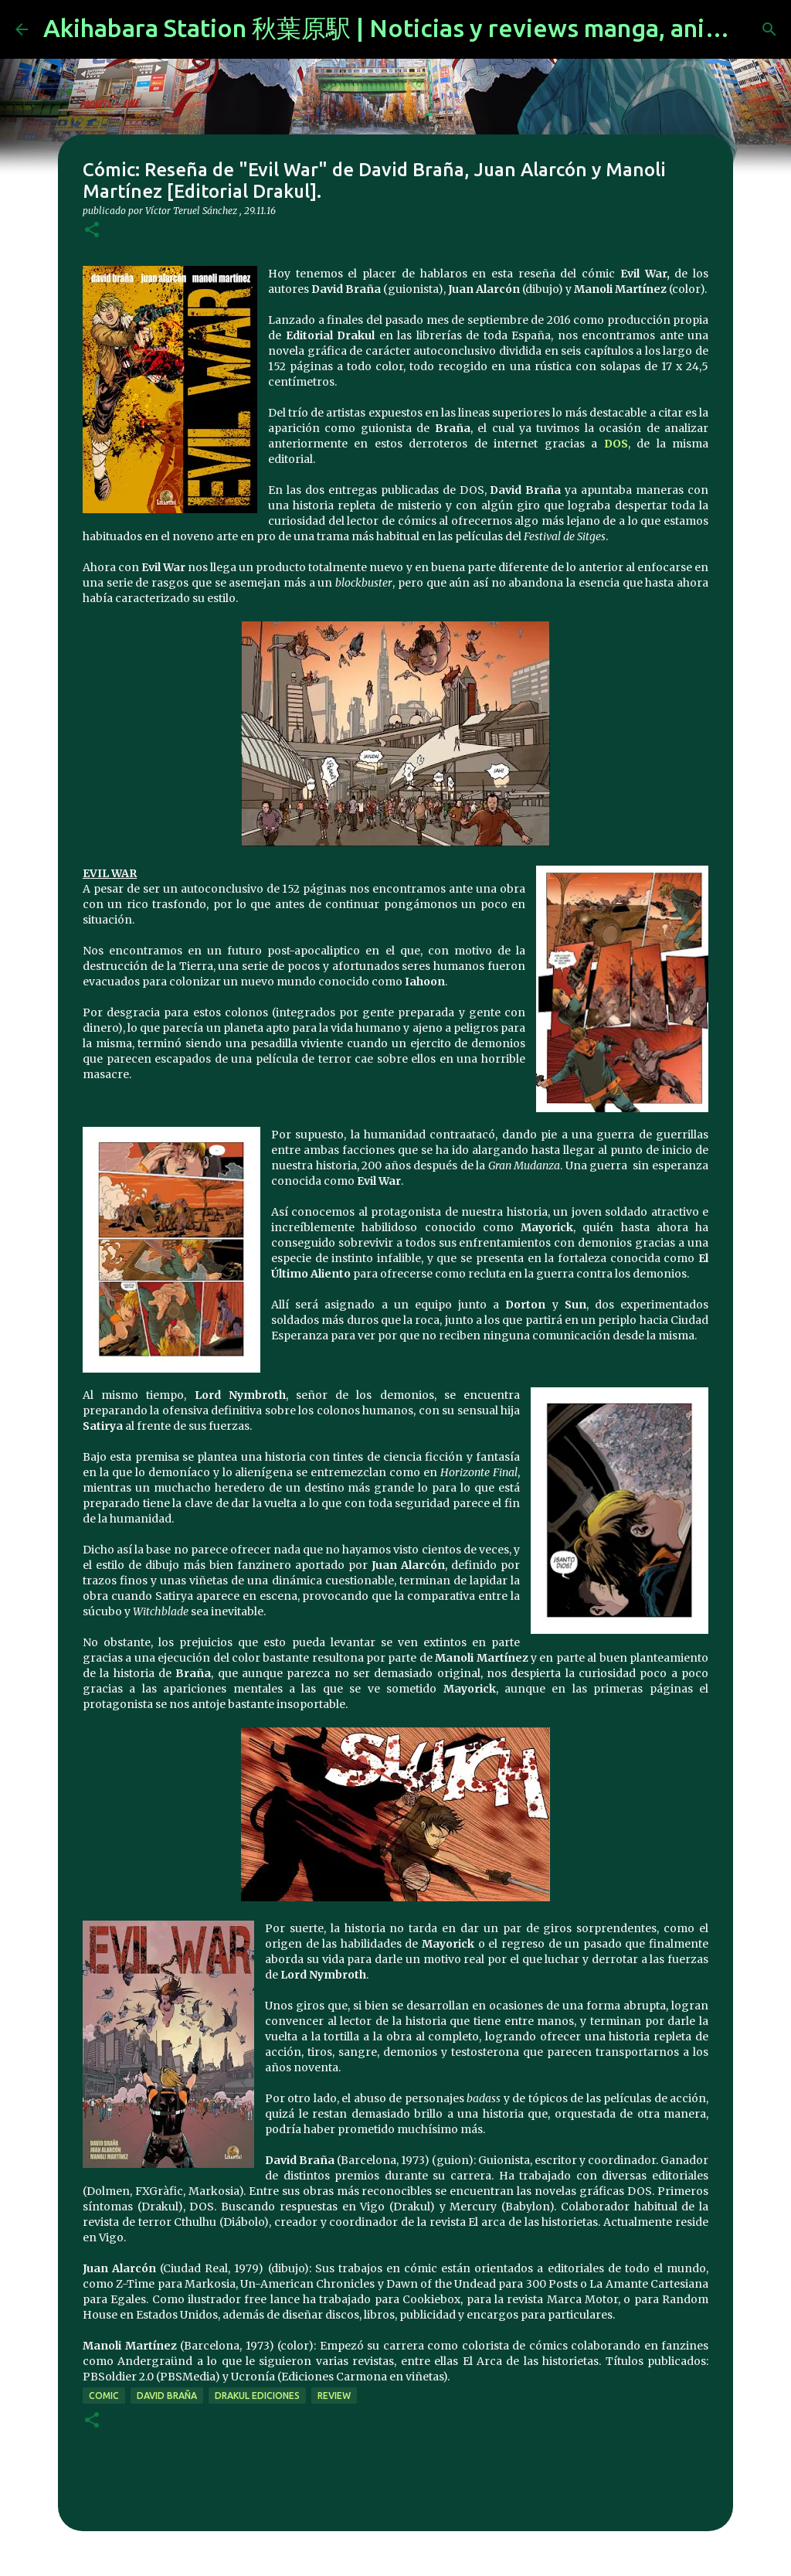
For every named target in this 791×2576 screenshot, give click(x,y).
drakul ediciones (257, 2396)
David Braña (167, 2396)
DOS (616, 444)
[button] (92, 230)
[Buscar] (769, 29)
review (334, 2396)
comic (104, 2396)
